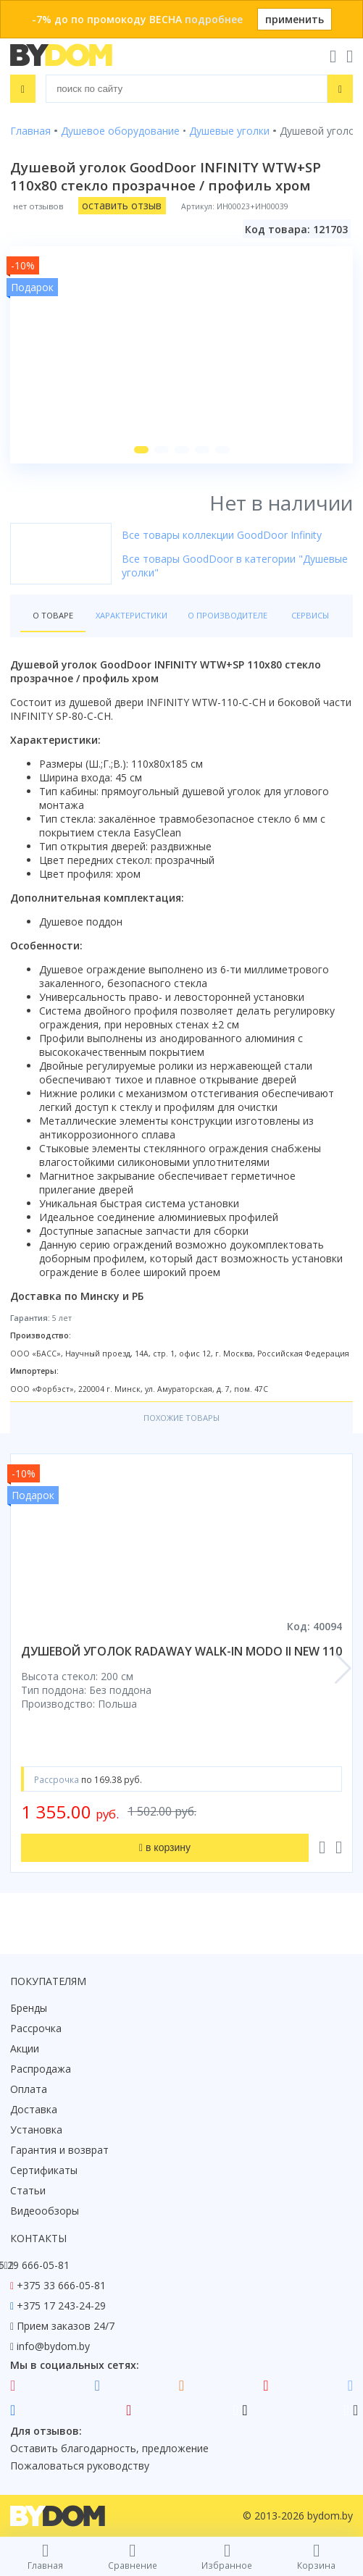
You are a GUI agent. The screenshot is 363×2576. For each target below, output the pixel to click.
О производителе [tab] (227, 615)
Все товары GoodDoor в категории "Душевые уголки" (235, 565)
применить (294, 19)
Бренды (28, 2008)
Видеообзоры (44, 2211)
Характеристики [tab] (131, 615)
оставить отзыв (122, 205)
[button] (141, 449)
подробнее (214, 19)
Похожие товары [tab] (181, 1417)
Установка (36, 2129)
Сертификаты (44, 2170)
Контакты (38, 2238)
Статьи (28, 2190)
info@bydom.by (53, 2346)
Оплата (28, 2089)
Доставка (33, 2109)
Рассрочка (36, 2028)
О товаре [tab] (53, 615)
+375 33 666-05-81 (61, 2285)
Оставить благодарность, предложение (109, 2448)
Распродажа (40, 2069)
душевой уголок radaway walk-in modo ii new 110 (181, 1651)
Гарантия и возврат (59, 2150)
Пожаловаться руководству (79, 2465)
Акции (24, 2048)
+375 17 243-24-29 (61, 2305)
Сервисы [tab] (310, 615)
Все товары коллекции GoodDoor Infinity (222, 535)
